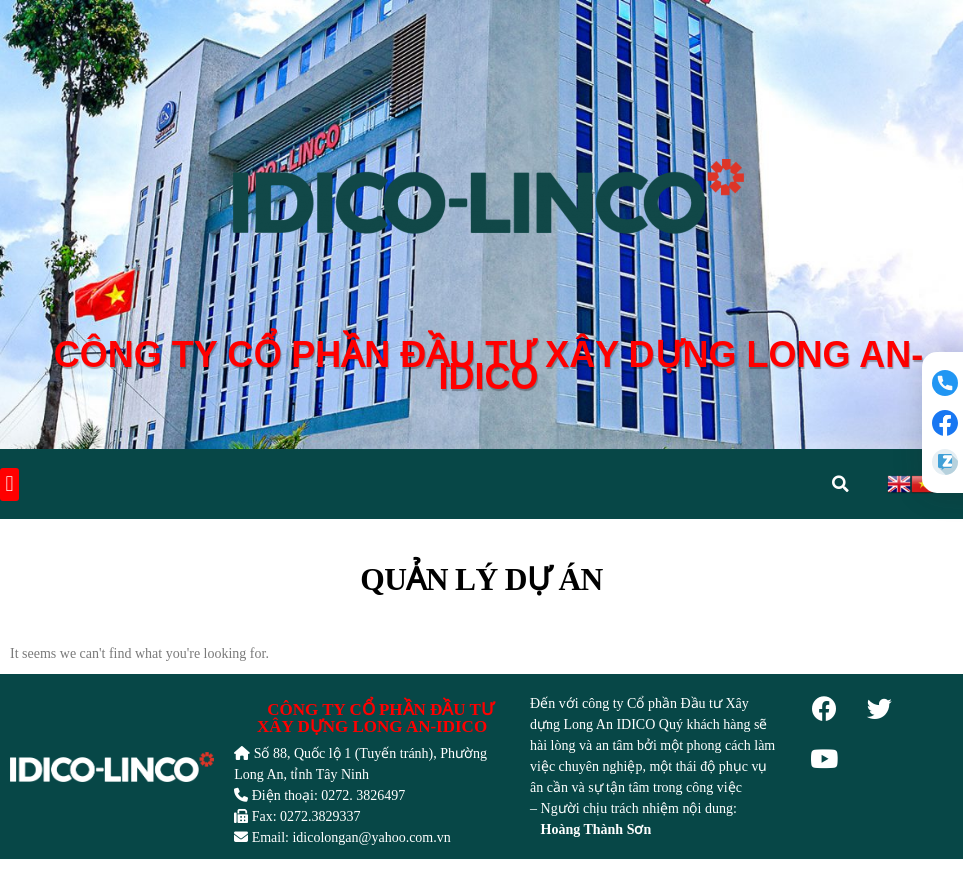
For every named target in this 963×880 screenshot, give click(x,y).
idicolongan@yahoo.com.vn (371, 838)
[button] (9, 485)
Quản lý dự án (481, 580)
